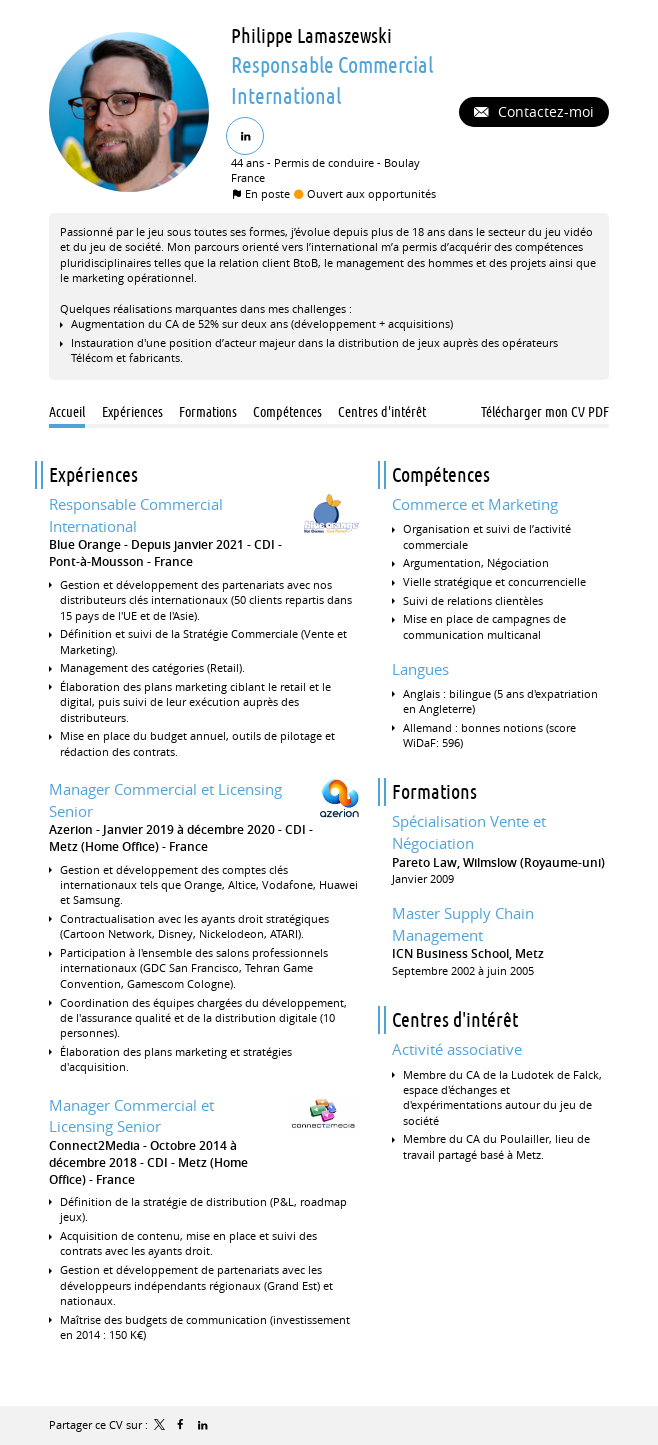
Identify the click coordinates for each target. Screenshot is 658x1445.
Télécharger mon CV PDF (545, 411)
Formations (434, 791)
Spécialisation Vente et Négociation (469, 832)
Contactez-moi (544, 111)
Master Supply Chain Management (463, 924)
